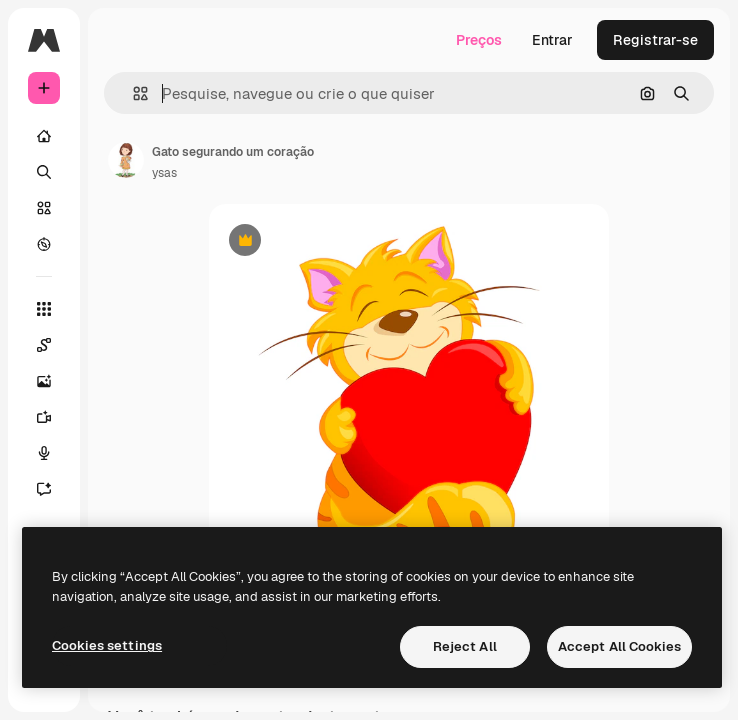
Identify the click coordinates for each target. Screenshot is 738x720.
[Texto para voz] (44, 453)
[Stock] (44, 208)
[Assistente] (44, 489)
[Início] (44, 136)
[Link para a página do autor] (126, 160)
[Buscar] (44, 172)
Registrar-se (655, 40)
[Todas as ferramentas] (44, 309)
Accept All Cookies (619, 646)
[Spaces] (44, 345)
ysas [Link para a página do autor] (164, 173)
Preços (479, 40)
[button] (132, 93)
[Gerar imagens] (44, 381)
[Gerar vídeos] (44, 417)
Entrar (552, 40)
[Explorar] (44, 244)
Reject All (465, 646)
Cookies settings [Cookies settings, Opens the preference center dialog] (107, 645)
